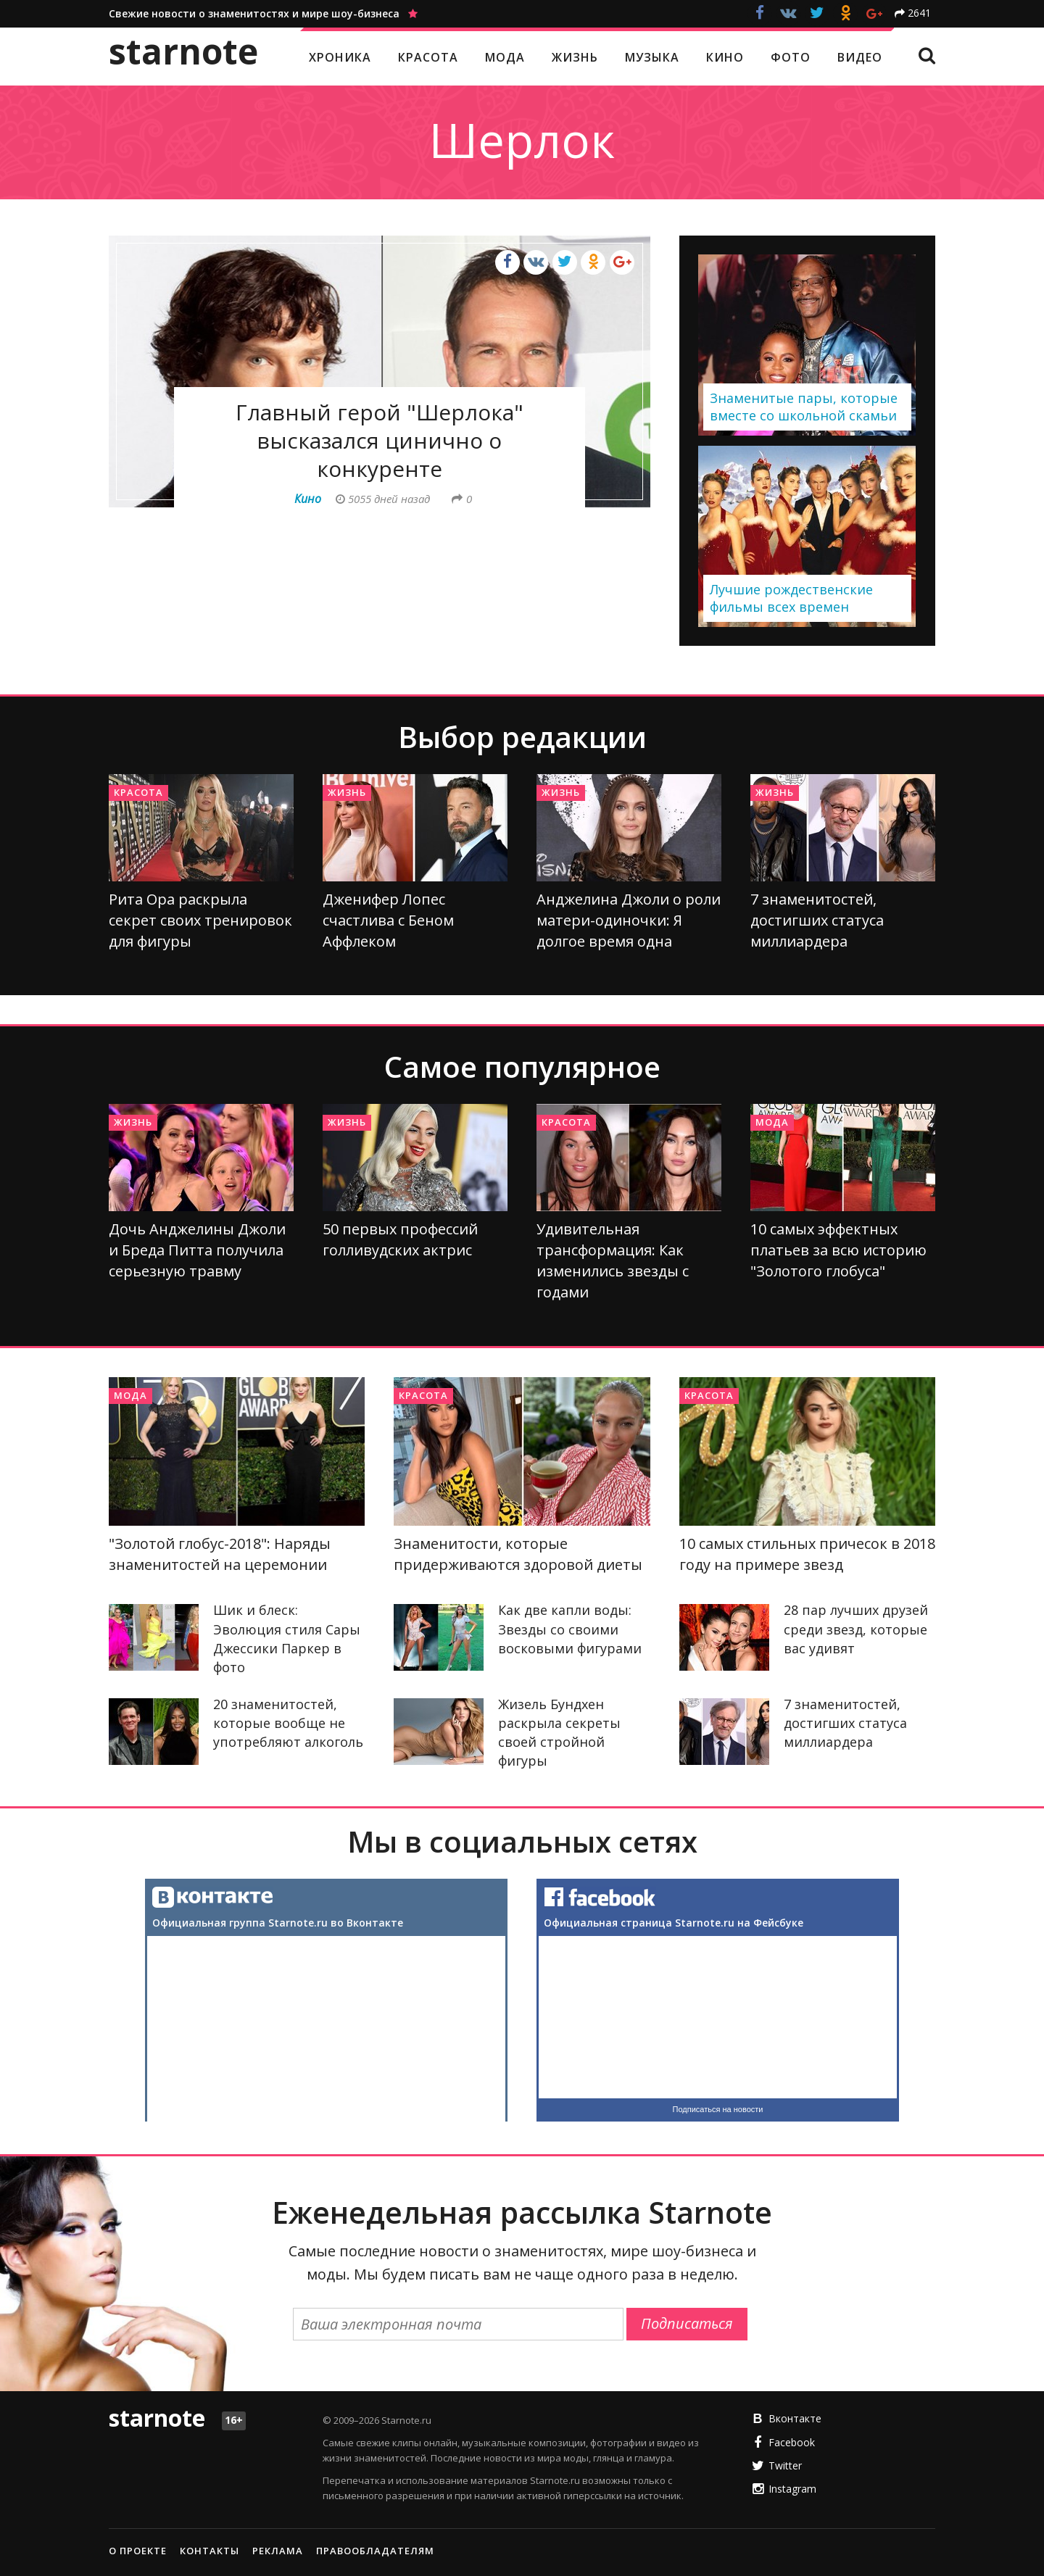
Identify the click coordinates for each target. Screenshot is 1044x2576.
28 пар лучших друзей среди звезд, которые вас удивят (856, 1628)
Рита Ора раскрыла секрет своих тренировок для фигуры (200, 920)
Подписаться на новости (718, 2109)
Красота (138, 792)
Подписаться (687, 2323)
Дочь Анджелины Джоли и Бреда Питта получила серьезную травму (197, 1250)
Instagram (792, 2489)
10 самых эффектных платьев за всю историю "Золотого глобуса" (838, 1250)
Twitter (785, 2465)
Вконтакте (794, 2418)
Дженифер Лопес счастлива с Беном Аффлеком (388, 920)
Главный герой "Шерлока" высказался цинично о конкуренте (379, 440)
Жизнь (347, 792)
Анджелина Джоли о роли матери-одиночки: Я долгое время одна (628, 920)
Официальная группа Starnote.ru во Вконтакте (277, 1922)
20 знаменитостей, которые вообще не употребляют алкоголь (288, 1722)
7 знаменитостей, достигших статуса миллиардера (817, 920)
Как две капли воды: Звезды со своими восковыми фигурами (570, 1628)
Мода (772, 1122)
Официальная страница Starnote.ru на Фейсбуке (673, 1922)
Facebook (791, 2442)
